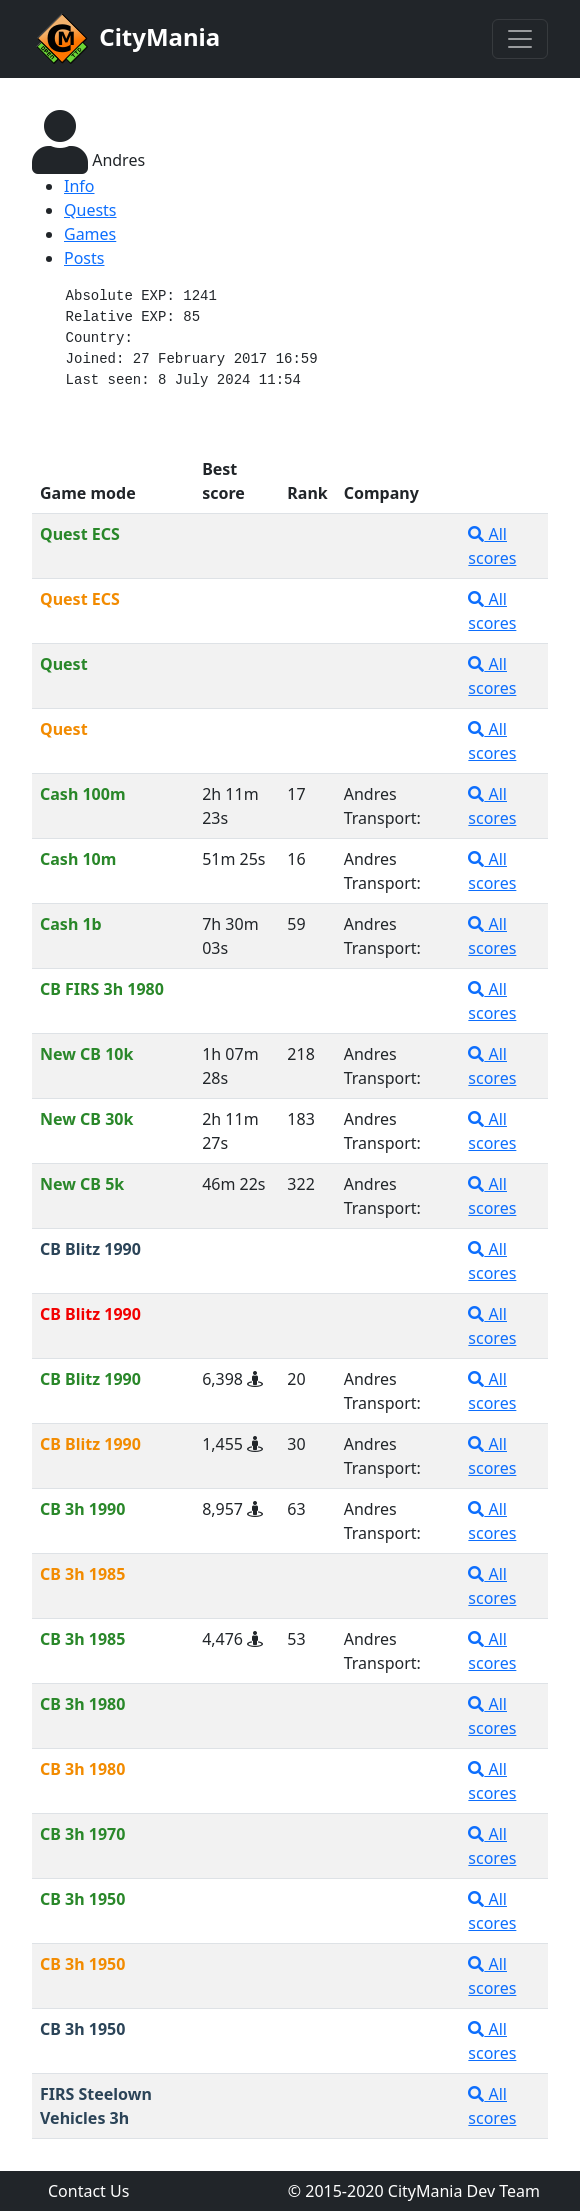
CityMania (126, 39)
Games (90, 234)
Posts (84, 258)
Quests (90, 210)
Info (79, 186)
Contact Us (88, 2191)
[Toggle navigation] (520, 39)
